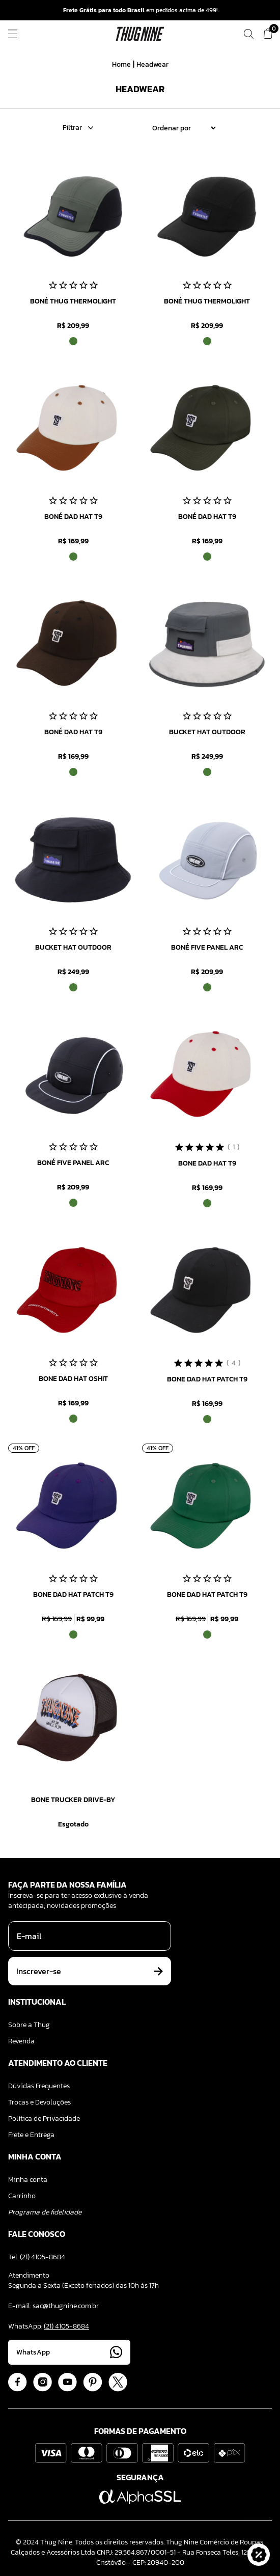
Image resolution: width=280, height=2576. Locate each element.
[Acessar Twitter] (117, 2382)
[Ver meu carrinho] (268, 34)
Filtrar (78, 128)
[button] (258, 2554)
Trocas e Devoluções (39, 2102)
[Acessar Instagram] (42, 2382)
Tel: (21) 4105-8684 (36, 2257)
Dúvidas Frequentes (39, 2086)
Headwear (152, 64)
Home (121, 64)
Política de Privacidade (44, 2118)
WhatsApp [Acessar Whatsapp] (69, 2352)
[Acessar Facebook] (17, 2382)
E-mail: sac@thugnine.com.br (53, 2306)
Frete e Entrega (31, 2134)
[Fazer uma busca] (248, 34)
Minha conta (27, 2179)
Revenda (21, 2041)
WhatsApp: (48, 2326)
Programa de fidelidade (44, 2212)
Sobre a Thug (29, 2024)
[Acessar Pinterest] (92, 2382)
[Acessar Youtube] (67, 2382)
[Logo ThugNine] (140, 34)
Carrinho (22, 2196)
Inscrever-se (89, 1971)
